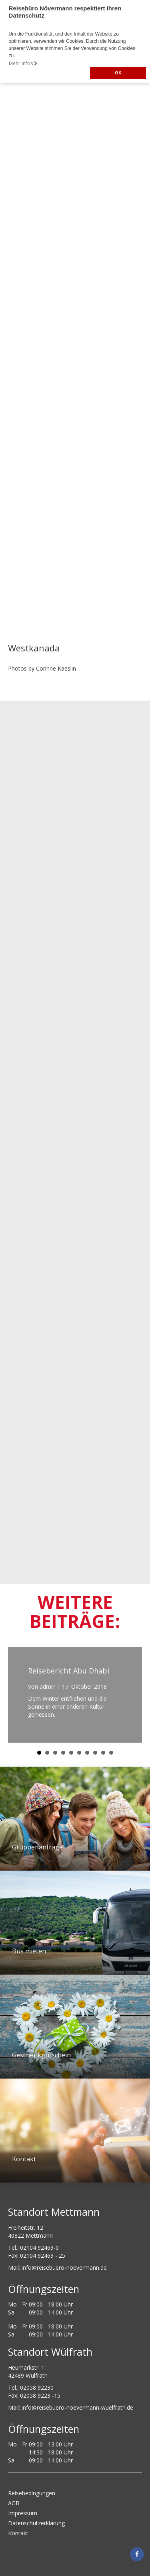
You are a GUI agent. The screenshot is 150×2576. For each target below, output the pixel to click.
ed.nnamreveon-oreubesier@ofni (64, 2267)
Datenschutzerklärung (36, 2523)
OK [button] (118, 73)
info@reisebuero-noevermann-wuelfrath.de (77, 2407)
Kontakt (18, 2533)
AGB (14, 2503)
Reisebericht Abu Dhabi (68, 1670)
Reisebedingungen (31, 2493)
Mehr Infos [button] (23, 63)
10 (111, 1753)
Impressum (22, 2513)
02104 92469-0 (39, 2247)
